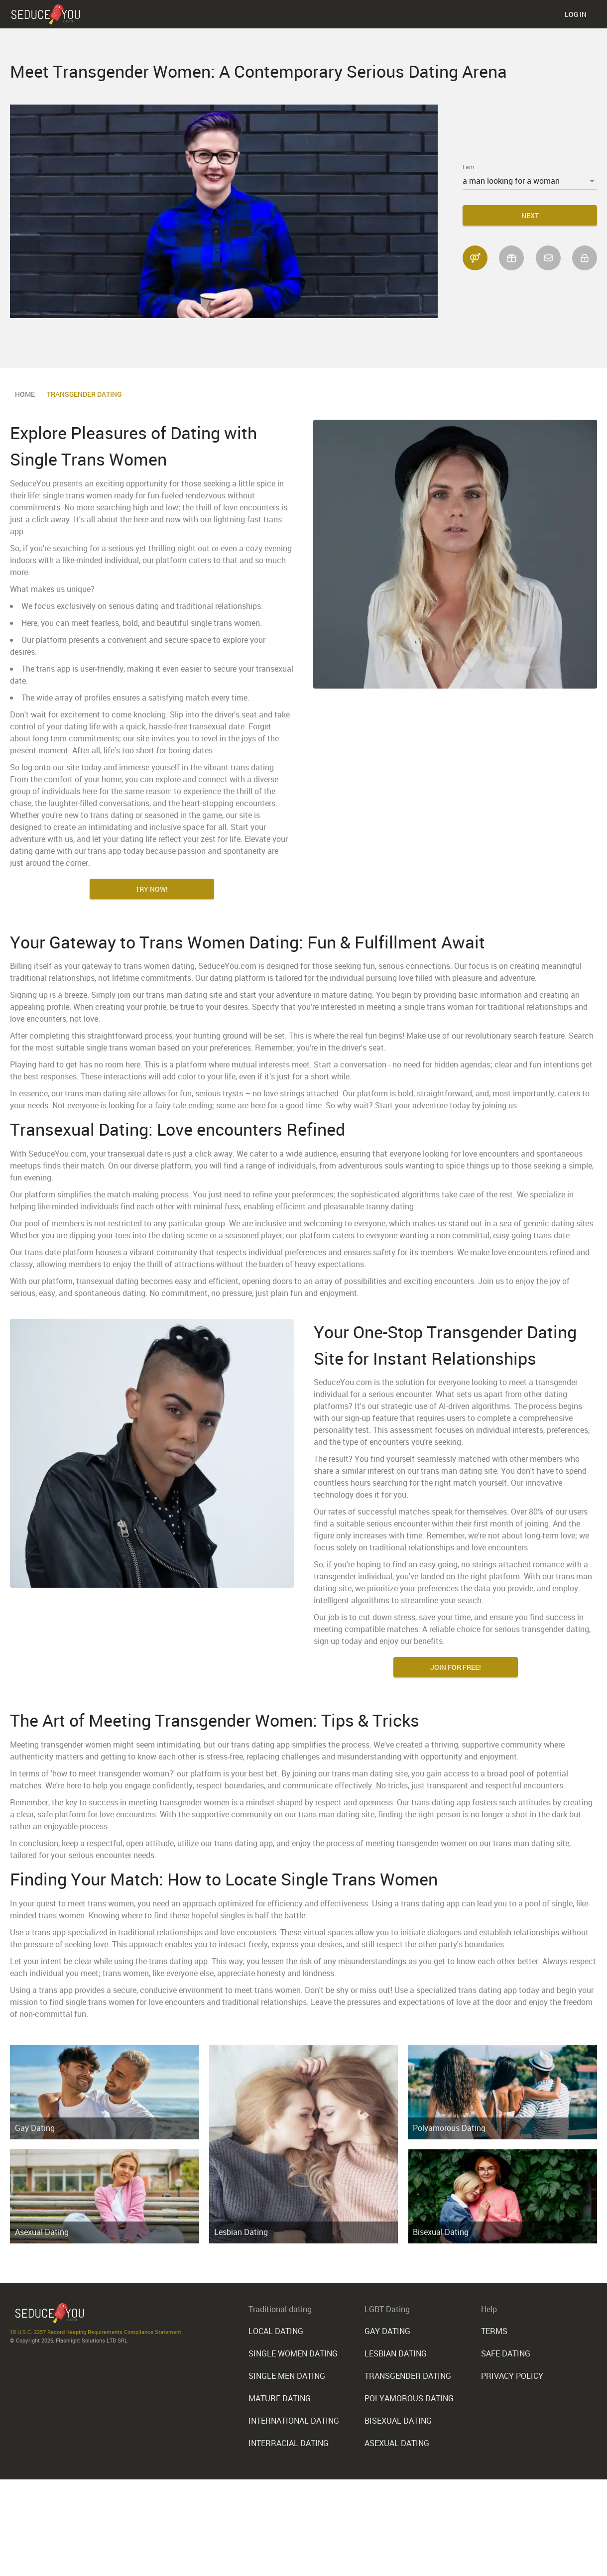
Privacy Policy (512, 2374)
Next (530, 215)
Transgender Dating (407, 2374)
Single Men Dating (286, 2374)
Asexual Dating (42, 2232)
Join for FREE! (455, 1667)
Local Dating (275, 2331)
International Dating (293, 2418)
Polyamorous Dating (449, 2128)
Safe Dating (505, 2352)
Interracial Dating (288, 2440)
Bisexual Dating (441, 2232)
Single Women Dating (293, 2352)
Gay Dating (35, 2128)
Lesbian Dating (241, 2232)
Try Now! (151, 889)
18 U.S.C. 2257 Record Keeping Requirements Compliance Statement (95, 2332)
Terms (494, 2331)
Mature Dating (279, 2396)
